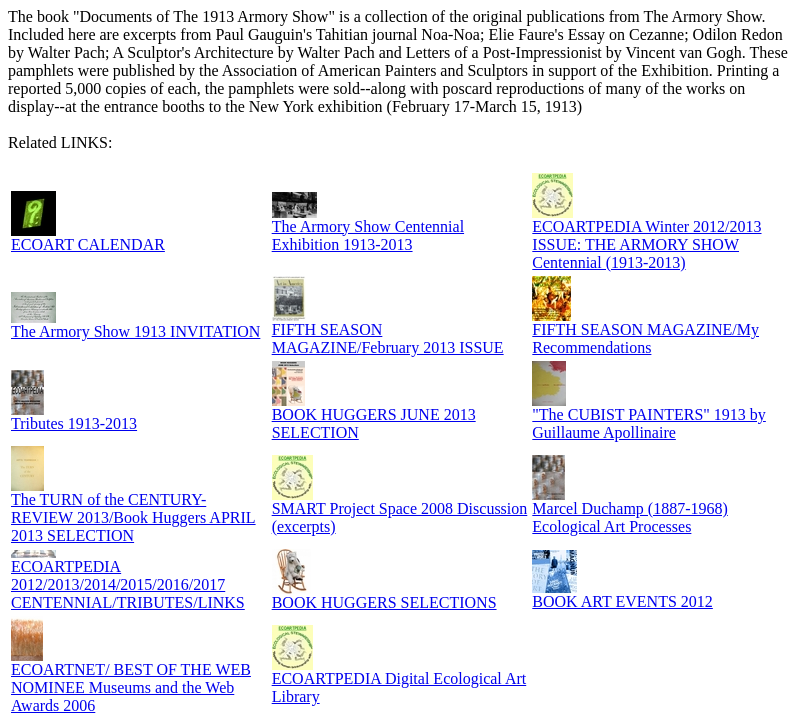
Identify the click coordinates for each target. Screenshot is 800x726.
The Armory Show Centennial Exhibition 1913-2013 (368, 235)
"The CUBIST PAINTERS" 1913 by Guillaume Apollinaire (649, 423)
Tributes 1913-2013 (74, 423)
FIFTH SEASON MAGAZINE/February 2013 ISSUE (388, 338)
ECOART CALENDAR (88, 244)
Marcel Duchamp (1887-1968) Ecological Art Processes (630, 517)
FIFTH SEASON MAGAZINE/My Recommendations (645, 338)
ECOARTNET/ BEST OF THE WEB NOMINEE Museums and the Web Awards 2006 (131, 687)
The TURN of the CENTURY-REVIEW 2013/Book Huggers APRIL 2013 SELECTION (133, 517)
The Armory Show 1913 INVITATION (135, 331)
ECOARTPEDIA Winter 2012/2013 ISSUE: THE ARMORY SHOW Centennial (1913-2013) (646, 244)
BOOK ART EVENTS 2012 (622, 601)
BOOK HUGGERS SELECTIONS (384, 602)
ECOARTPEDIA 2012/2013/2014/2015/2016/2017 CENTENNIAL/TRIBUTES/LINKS (128, 584)
